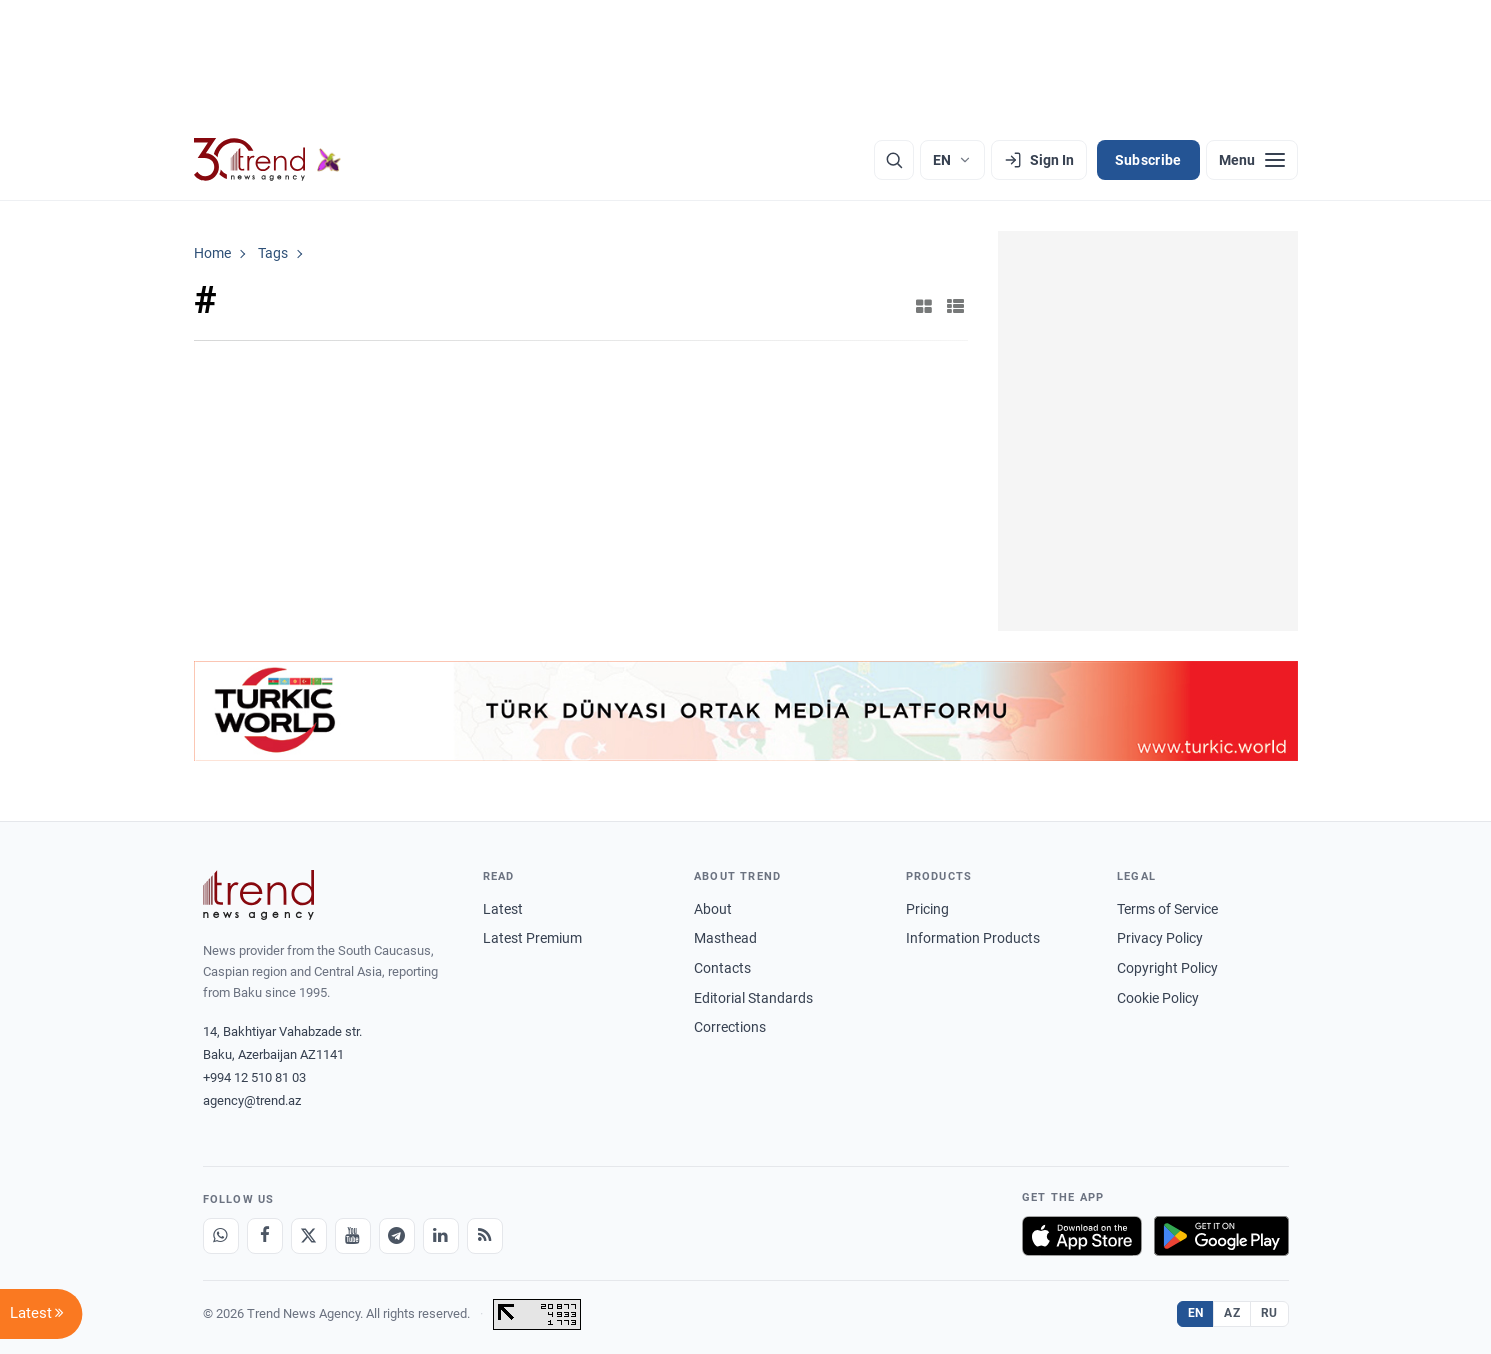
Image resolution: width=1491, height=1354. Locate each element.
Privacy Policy (1160, 938)
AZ (1232, 1313)
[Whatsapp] (221, 1236)
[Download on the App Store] (1082, 1236)
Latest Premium (532, 938)
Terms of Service (1167, 909)
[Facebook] (265, 1236)
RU (1269, 1313)
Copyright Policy (1167, 968)
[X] (309, 1236)
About (713, 909)
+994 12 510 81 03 (254, 1077)
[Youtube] (353, 1236)
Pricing (927, 909)
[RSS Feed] (485, 1236)
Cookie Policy (1158, 998)
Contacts (722, 968)
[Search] (894, 160)
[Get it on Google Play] (1221, 1236)
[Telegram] (397, 1236)
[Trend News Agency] (259, 895)
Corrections (730, 1027)
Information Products (973, 938)
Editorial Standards (753, 998)
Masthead (725, 938)
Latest (503, 909)
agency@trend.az (252, 1100)
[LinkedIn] (441, 1236)
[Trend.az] (268, 160)
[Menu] (1252, 160)
